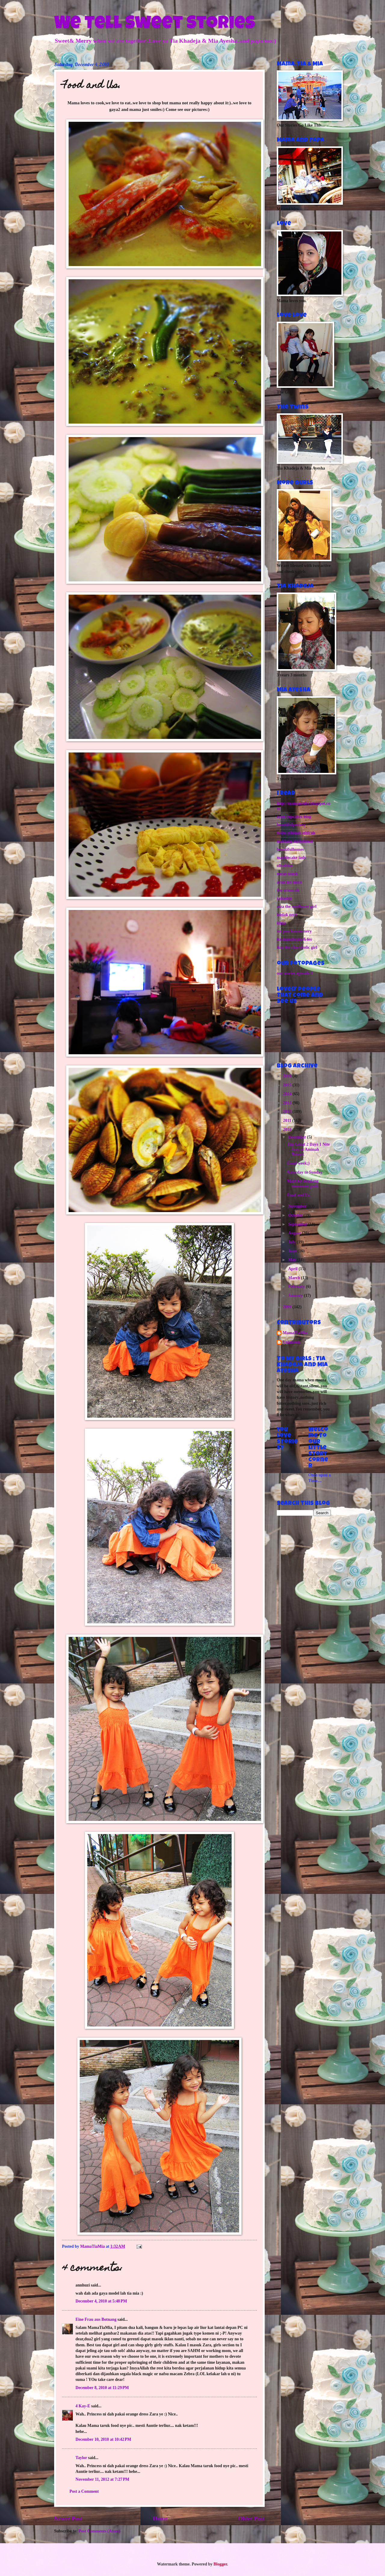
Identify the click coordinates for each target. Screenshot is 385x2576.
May (292, 1259)
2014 (287, 1094)
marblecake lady (291, 857)
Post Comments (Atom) (99, 2531)
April (293, 1269)
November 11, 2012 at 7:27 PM (102, 2479)
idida (281, 923)
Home (160, 2518)
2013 (287, 1103)
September (298, 1224)
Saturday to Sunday (304, 1172)
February (297, 1286)
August (295, 1233)
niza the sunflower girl (296, 906)
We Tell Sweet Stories (154, 25)
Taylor (81, 2457)
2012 (287, 1111)
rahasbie (284, 898)
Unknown (291, 1342)
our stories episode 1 (295, 973)
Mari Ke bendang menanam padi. (303, 1183)
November (298, 1206)
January (296, 1295)
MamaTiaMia (295, 1333)
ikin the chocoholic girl (297, 947)
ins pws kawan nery (294, 931)
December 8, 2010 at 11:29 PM (102, 2387)
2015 (287, 1085)
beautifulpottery (291, 824)
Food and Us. (298, 1195)
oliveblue (285, 865)
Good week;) (298, 1163)
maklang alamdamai (295, 841)
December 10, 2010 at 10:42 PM (103, 2439)
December (297, 1137)
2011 (287, 1120)
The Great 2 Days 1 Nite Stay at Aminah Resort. (308, 1149)
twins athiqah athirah (296, 833)
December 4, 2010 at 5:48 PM (101, 2301)
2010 (287, 1129)
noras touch (287, 873)
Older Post (251, 2518)
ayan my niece (289, 882)
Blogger (220, 2564)
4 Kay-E (82, 2406)
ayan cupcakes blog (294, 816)
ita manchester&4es (294, 939)
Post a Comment (84, 2491)
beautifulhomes (290, 849)
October (295, 1215)
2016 (287, 1076)
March (294, 1278)
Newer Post (68, 2518)
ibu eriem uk (288, 890)
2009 (287, 1307)
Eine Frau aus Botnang (95, 2319)
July (292, 1242)
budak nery (287, 914)
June (293, 1251)
